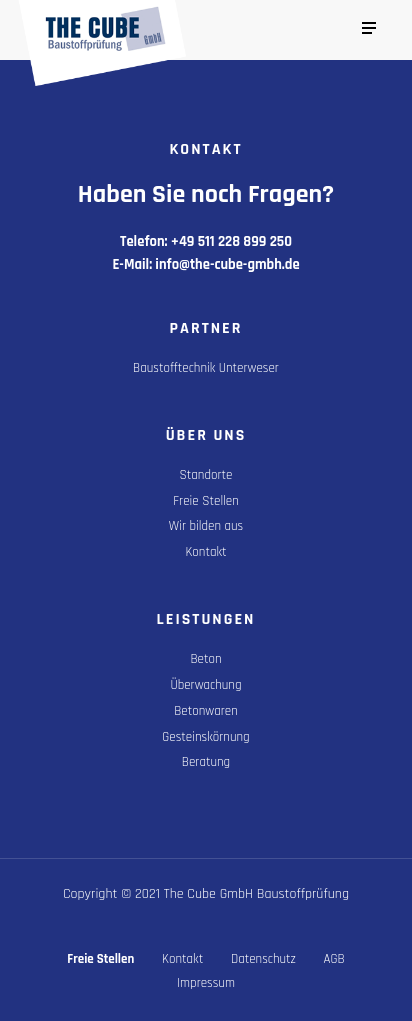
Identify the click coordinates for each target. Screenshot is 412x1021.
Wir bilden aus (206, 526)
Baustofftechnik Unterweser (206, 368)
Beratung (206, 762)
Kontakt (205, 552)
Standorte (206, 475)
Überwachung (205, 685)
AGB (334, 959)
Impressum (206, 983)
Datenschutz (263, 959)
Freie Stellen (206, 501)
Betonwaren (206, 711)
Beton (205, 659)
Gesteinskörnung (205, 737)
